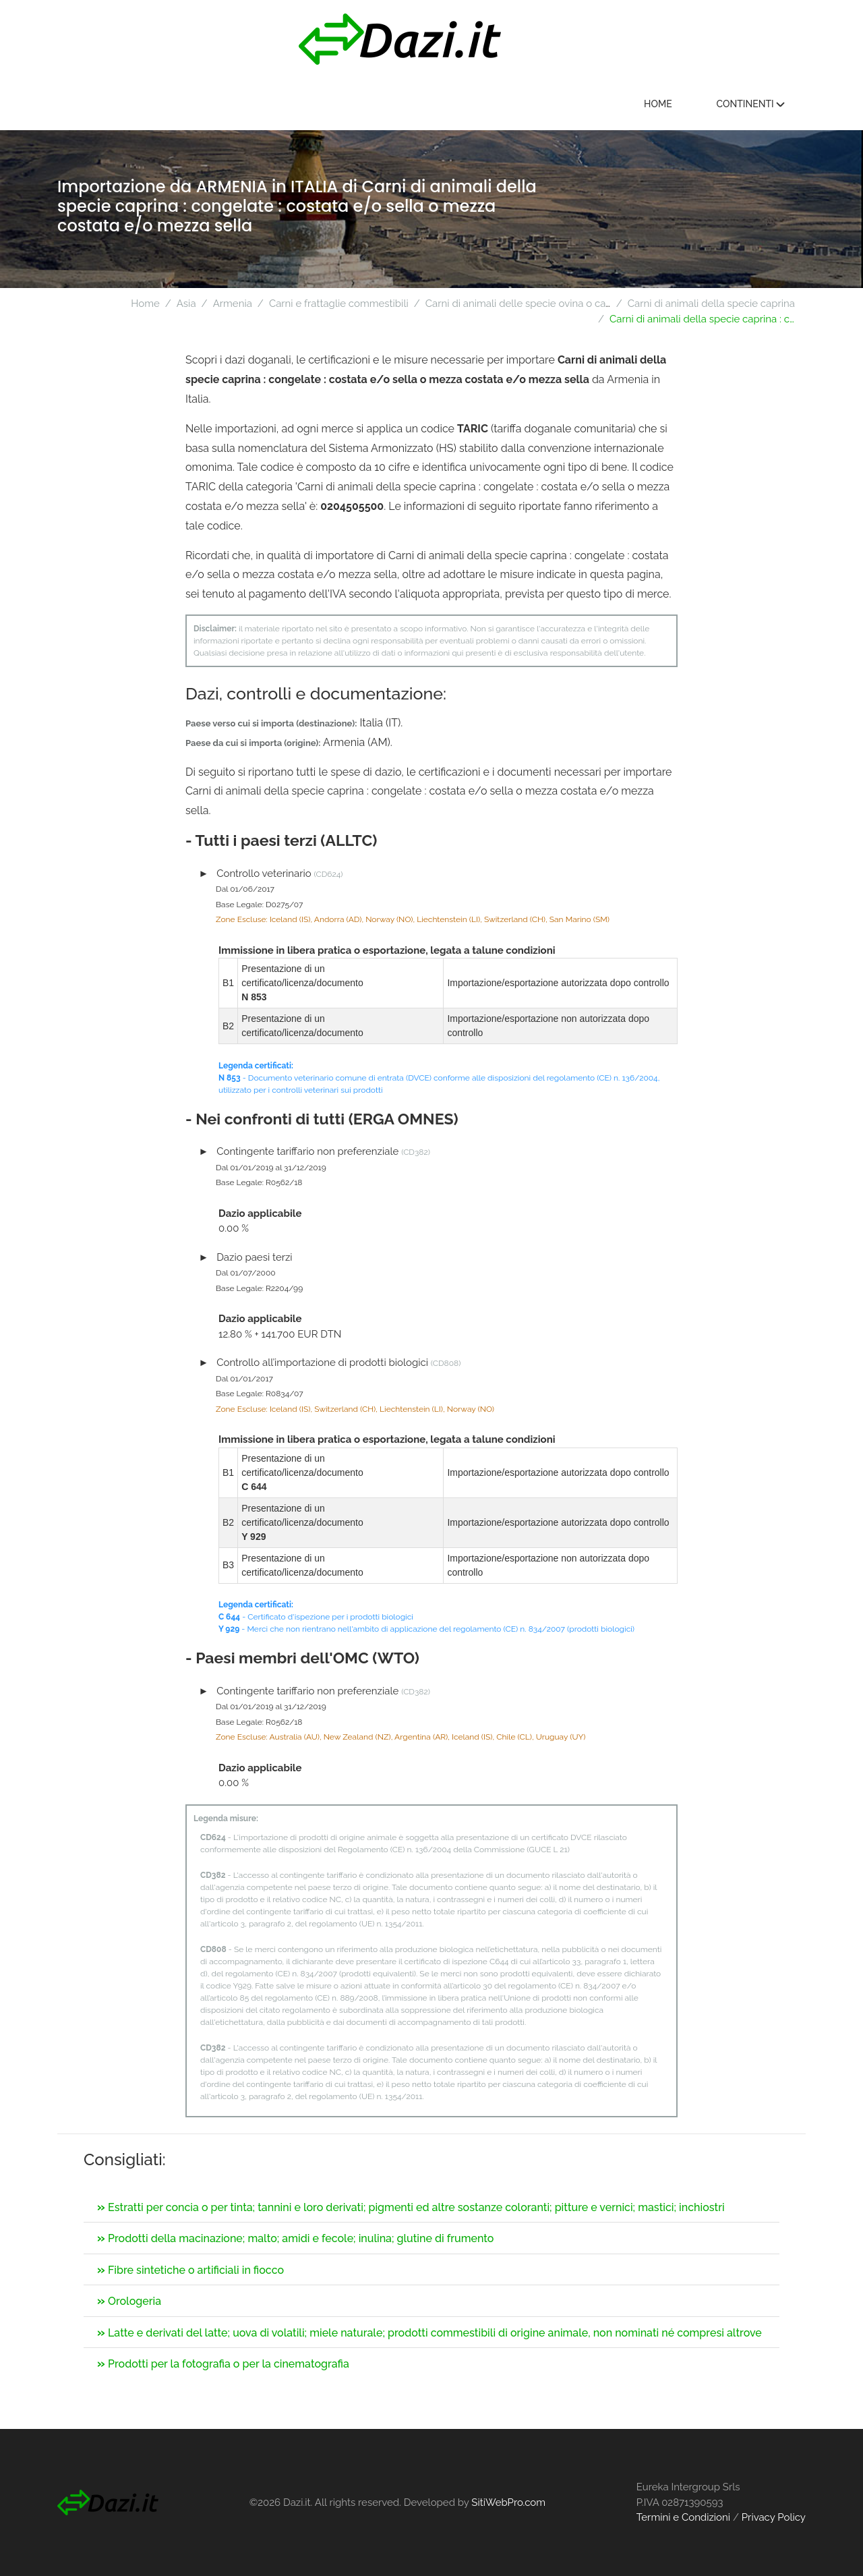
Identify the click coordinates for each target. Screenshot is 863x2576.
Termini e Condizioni (683, 2517)
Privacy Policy (774, 2517)
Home (658, 103)
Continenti (750, 103)
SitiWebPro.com (508, 2502)
